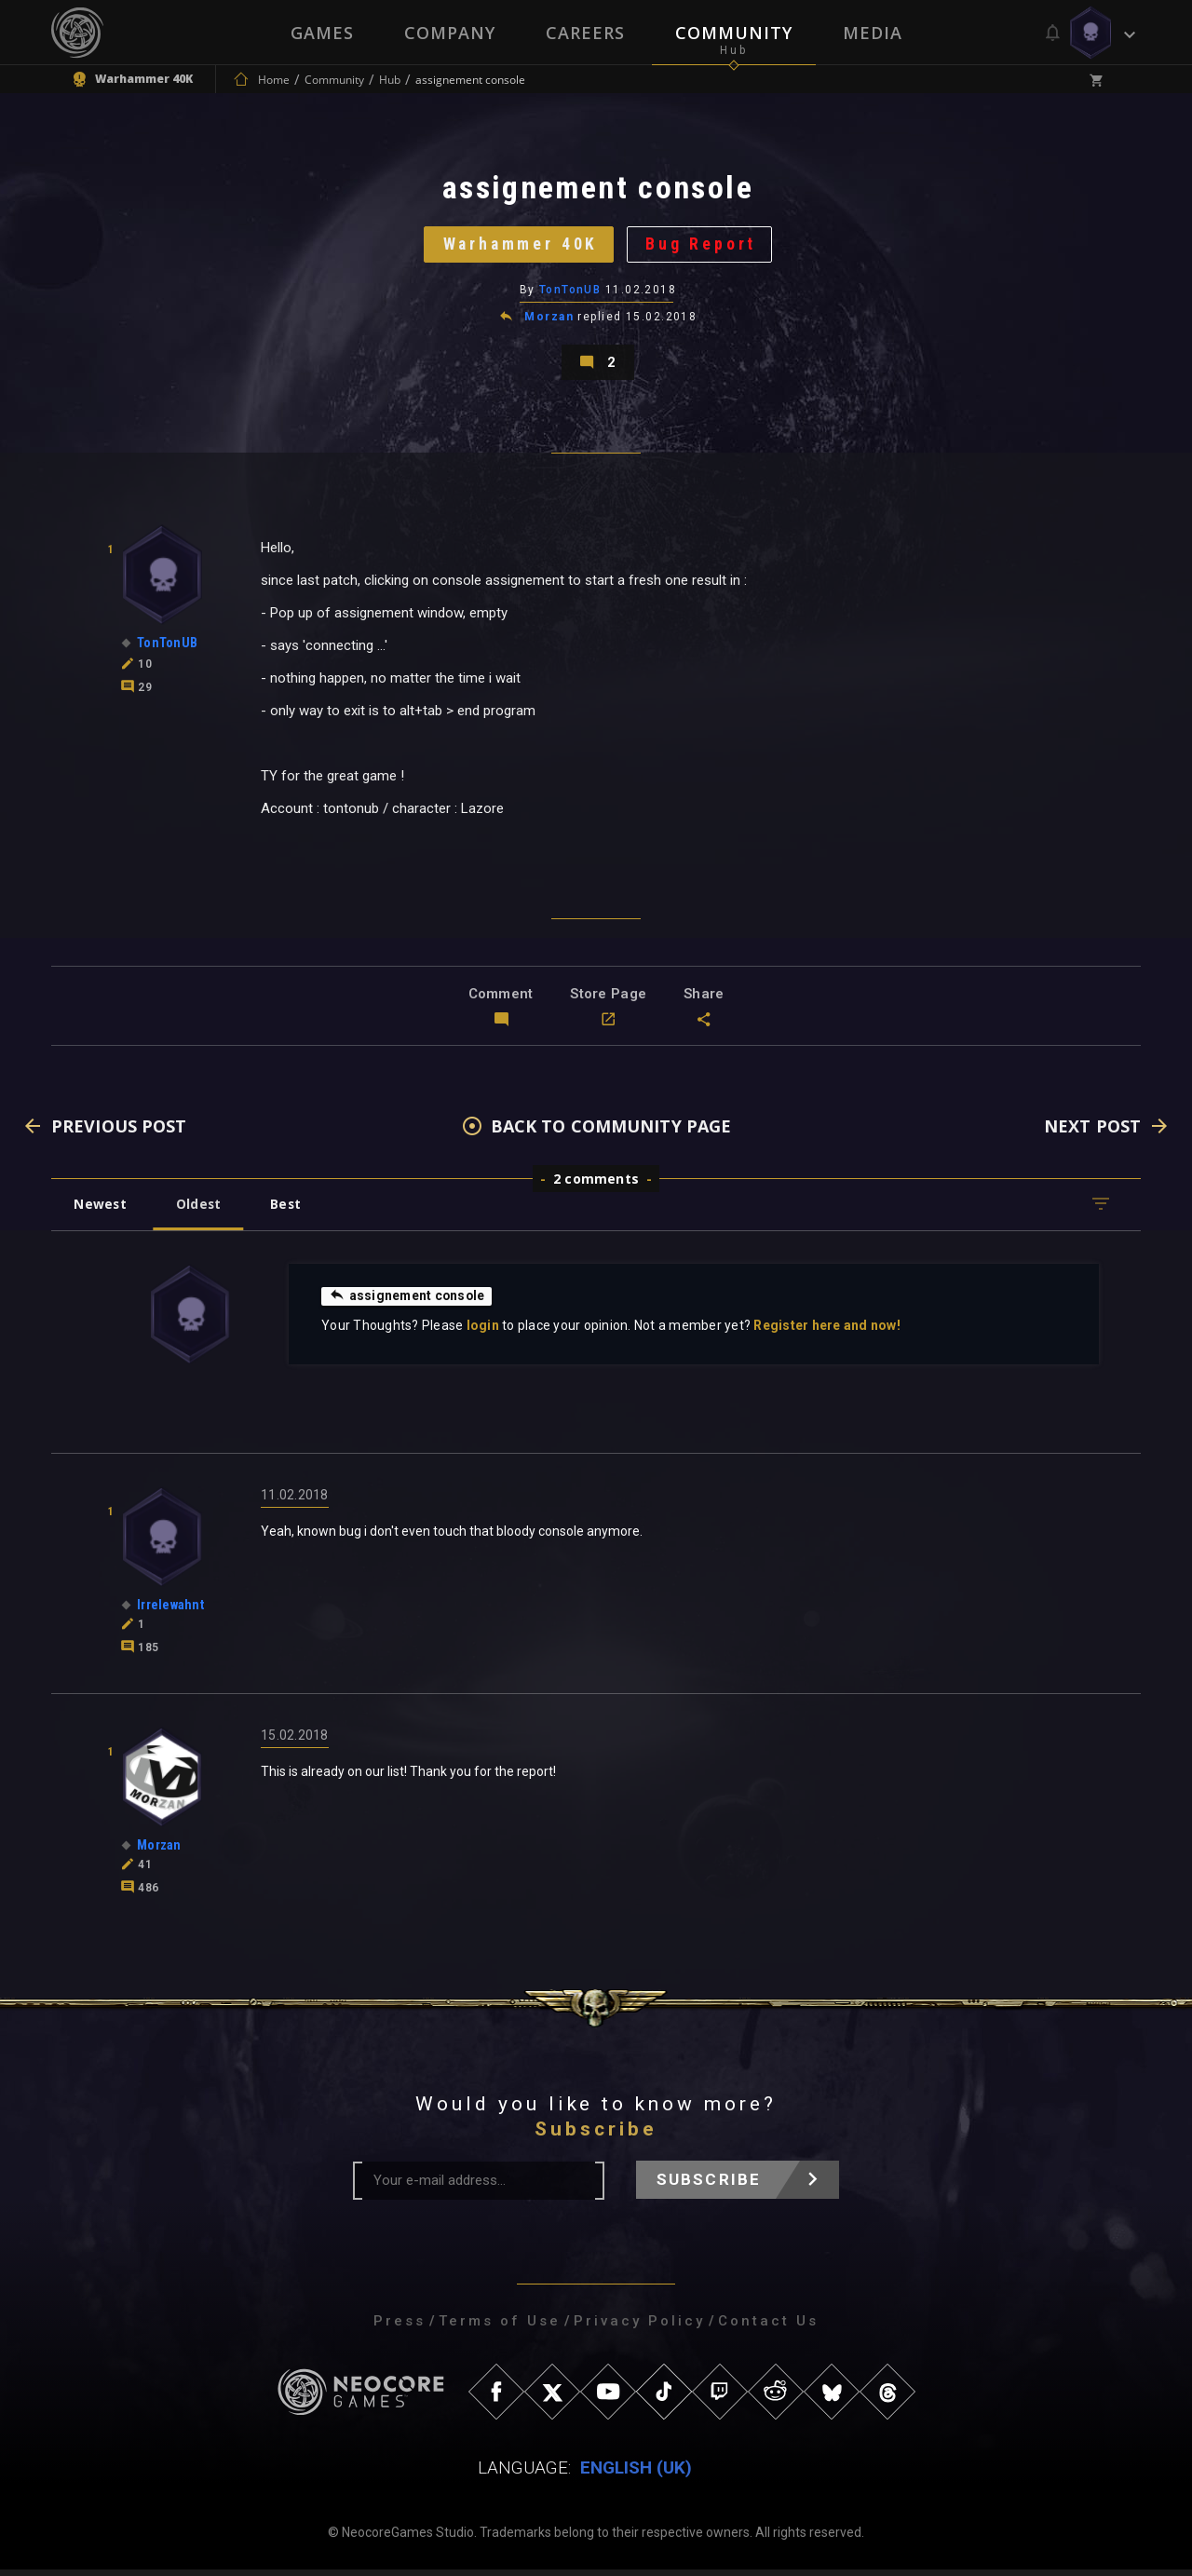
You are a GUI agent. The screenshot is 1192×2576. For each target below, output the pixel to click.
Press (399, 2327)
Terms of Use (500, 2327)
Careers (585, 32)
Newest (101, 1210)
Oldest (201, 1210)
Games (322, 32)
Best (290, 1210)
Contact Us (768, 2327)
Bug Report (703, 246)
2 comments (596, 1185)
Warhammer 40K (519, 246)
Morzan (549, 320)
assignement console (408, 1302)
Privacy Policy (639, 2327)
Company (449, 32)
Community (733, 32)
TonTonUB (570, 293)
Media (872, 32)
